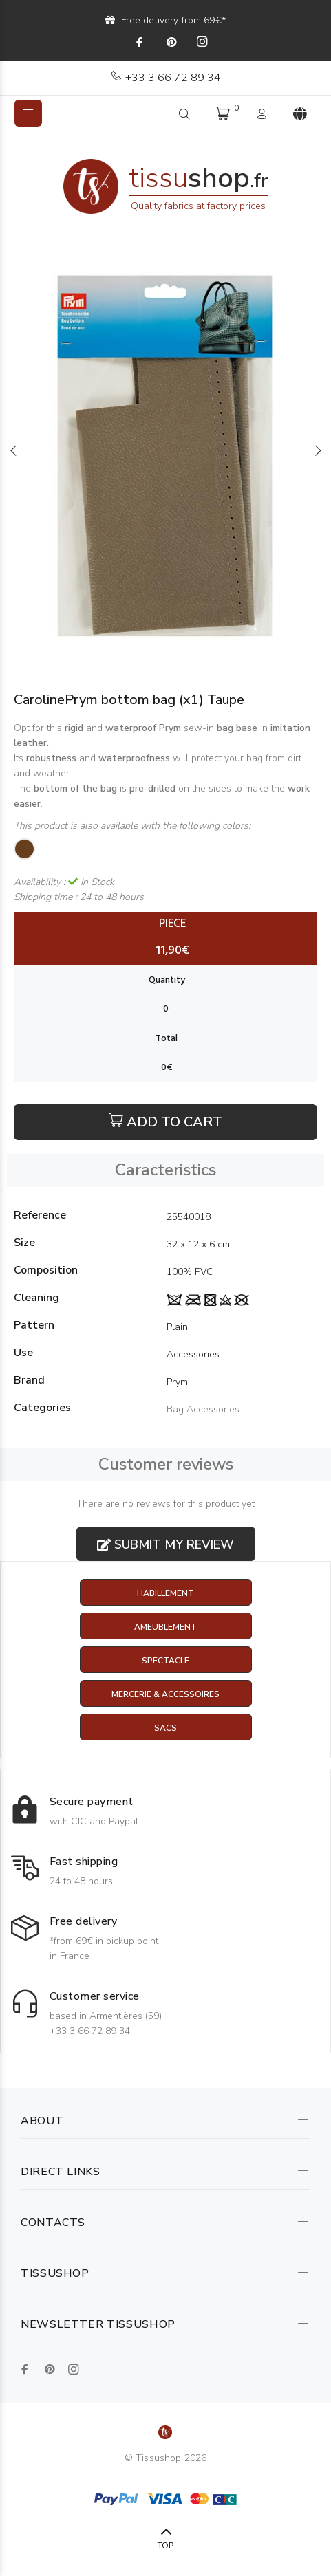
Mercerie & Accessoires (165, 1694)
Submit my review (165, 1544)
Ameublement (165, 1627)
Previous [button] (13, 450)
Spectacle (165, 1660)
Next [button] (318, 450)
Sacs (165, 1728)
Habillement (165, 1593)
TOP (165, 2545)
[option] (165, 450)
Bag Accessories (203, 1409)
